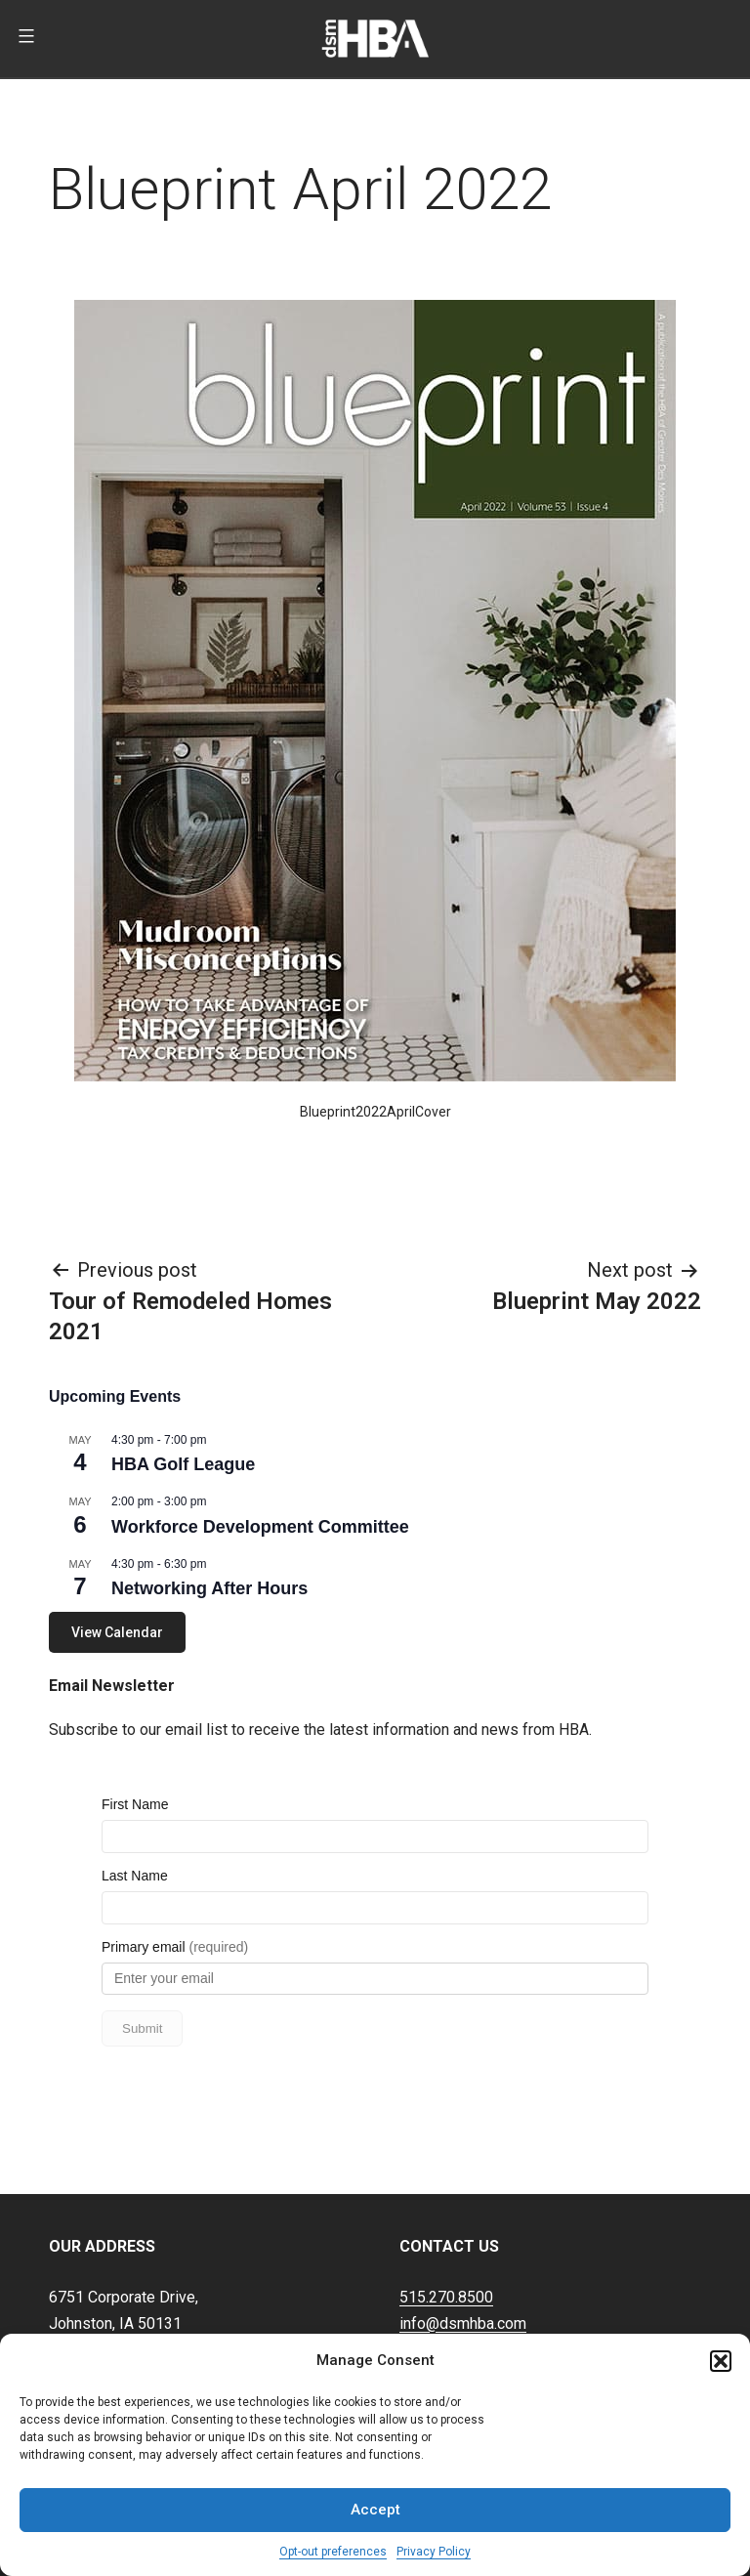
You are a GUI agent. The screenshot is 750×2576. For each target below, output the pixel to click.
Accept (375, 2509)
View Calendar (117, 1632)
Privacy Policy (433, 2551)
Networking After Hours (209, 1588)
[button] (720, 2361)
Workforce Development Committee (260, 1527)
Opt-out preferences (333, 2551)
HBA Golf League (183, 1464)
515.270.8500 (446, 2236)
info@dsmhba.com (462, 2263)
